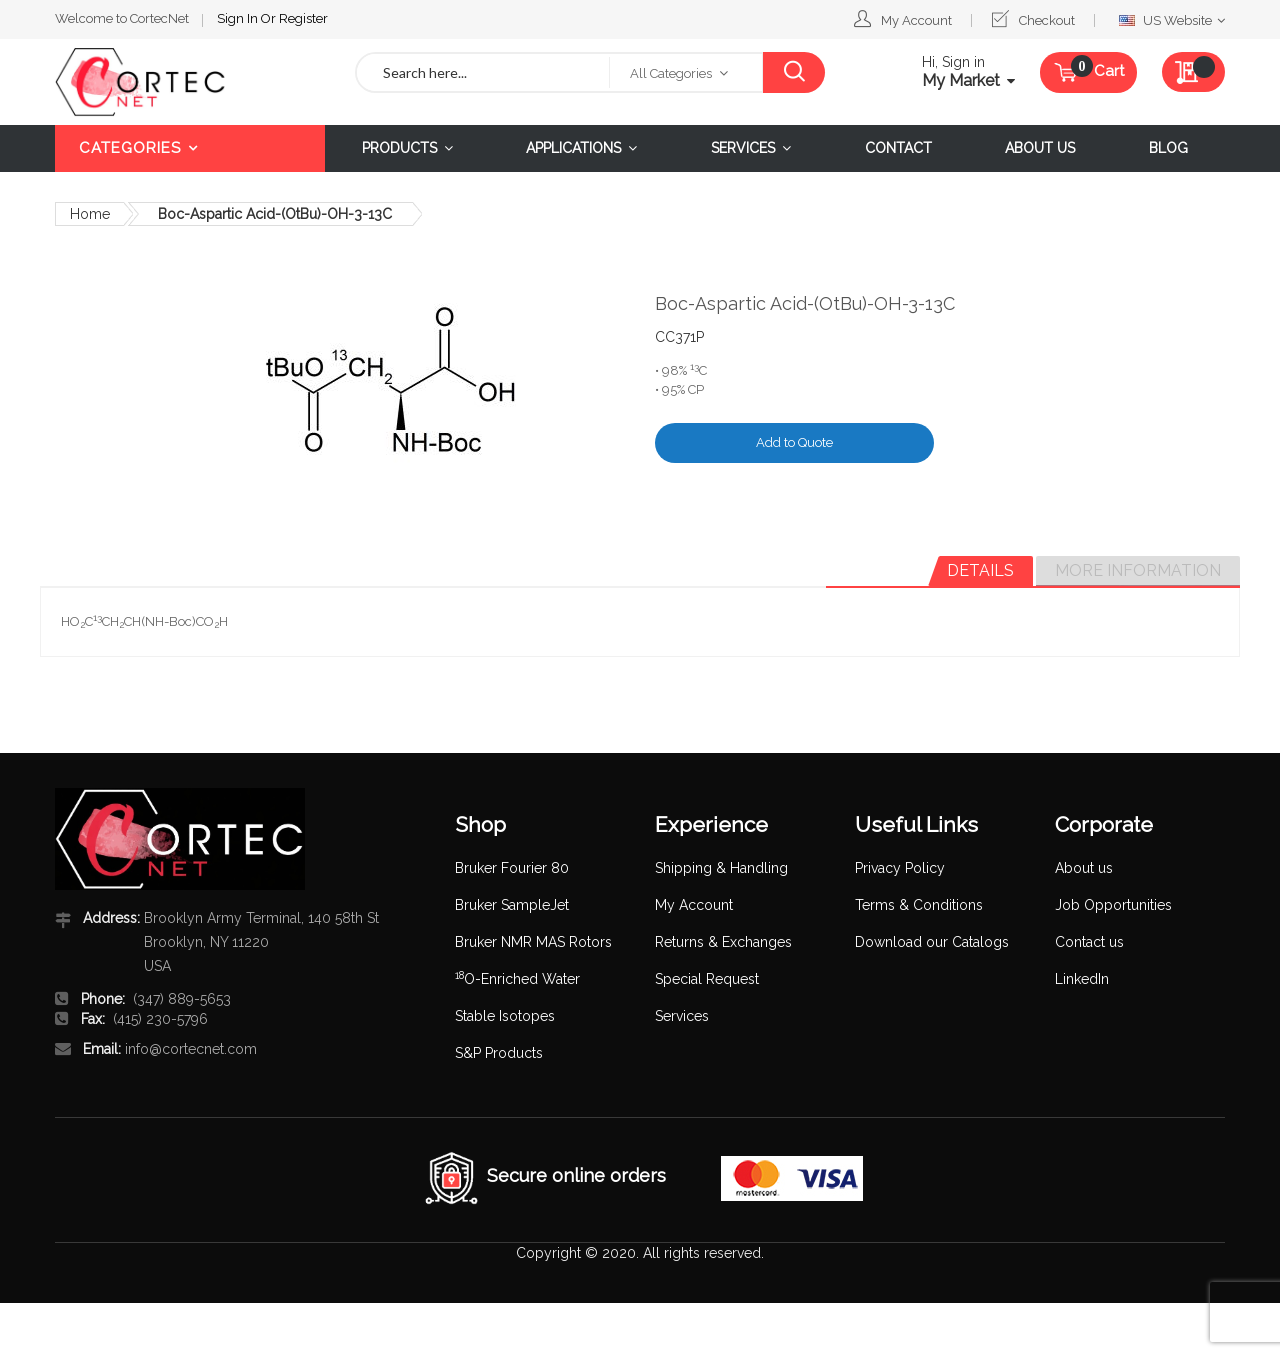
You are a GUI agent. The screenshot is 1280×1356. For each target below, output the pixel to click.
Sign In (239, 18)
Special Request (707, 979)
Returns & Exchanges (723, 942)
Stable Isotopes (505, 1016)
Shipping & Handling (721, 868)
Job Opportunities (1113, 905)
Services (682, 1016)
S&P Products (499, 1053)
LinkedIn (1082, 979)
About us (1084, 868)
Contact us (1089, 942)
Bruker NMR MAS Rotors (533, 942)
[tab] (980, 571)
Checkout (1047, 20)
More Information (1138, 570)
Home (90, 214)
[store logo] (190, 82)
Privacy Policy (900, 868)
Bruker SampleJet (512, 905)
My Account (916, 20)
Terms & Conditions (919, 905)
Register (303, 18)
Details (980, 570)
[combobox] (483, 72)
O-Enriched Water (517, 979)
